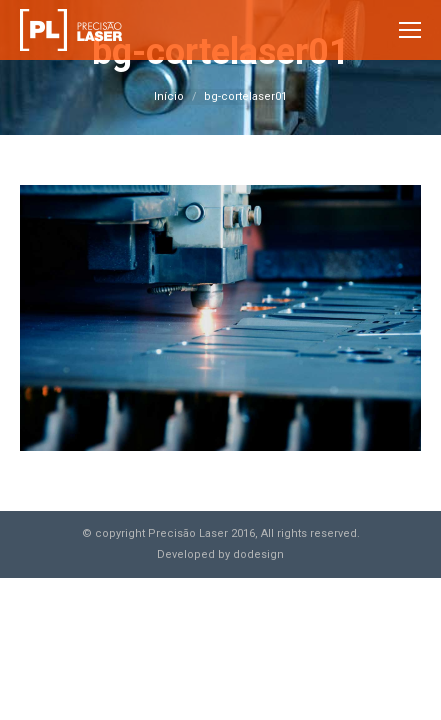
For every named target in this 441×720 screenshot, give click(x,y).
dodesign (258, 554)
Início (169, 96)
